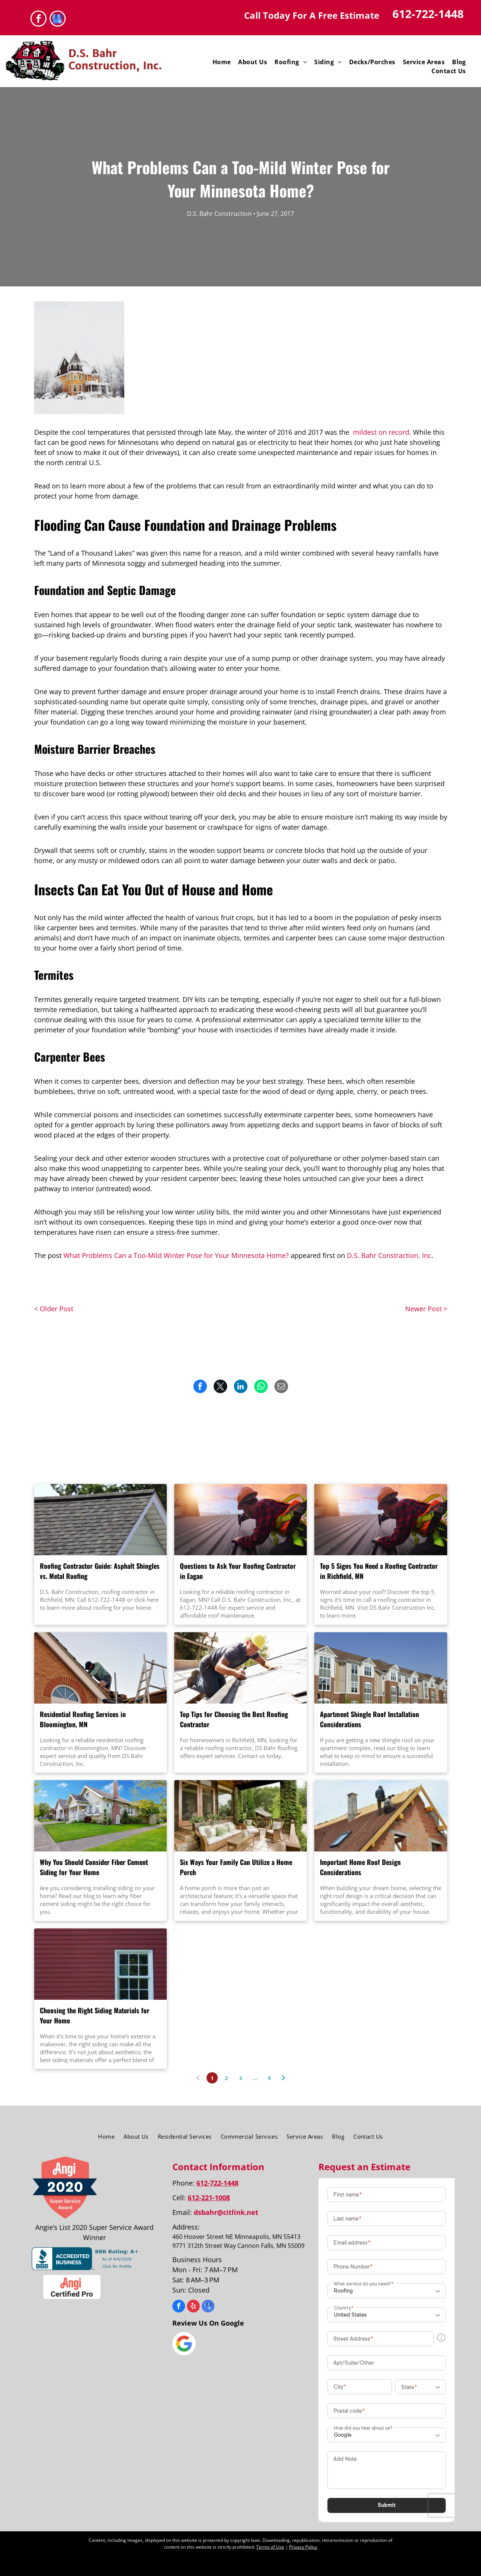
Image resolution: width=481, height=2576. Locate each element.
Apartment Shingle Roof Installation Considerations (369, 1719)
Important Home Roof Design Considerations (360, 1867)
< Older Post (53, 1308)
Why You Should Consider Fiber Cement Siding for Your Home (94, 1867)
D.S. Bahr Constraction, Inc (389, 1255)
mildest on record (381, 432)
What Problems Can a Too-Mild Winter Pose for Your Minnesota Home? (176, 1255)
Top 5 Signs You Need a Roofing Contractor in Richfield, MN (379, 1571)
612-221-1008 (209, 2197)
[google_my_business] (58, 20)
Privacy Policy (303, 2547)
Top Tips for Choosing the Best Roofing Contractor (234, 1719)
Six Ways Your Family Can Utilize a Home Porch (236, 1867)
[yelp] (193, 2307)
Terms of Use (270, 2547)
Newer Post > (426, 1308)
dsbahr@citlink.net (226, 2212)
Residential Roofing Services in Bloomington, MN (83, 1719)
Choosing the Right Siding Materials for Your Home (94, 2015)
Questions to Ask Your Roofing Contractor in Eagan (238, 1571)
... (255, 2078)
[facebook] (38, 20)
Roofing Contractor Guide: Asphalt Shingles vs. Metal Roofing (100, 1571)
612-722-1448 (428, 13)
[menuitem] (222, 61)
